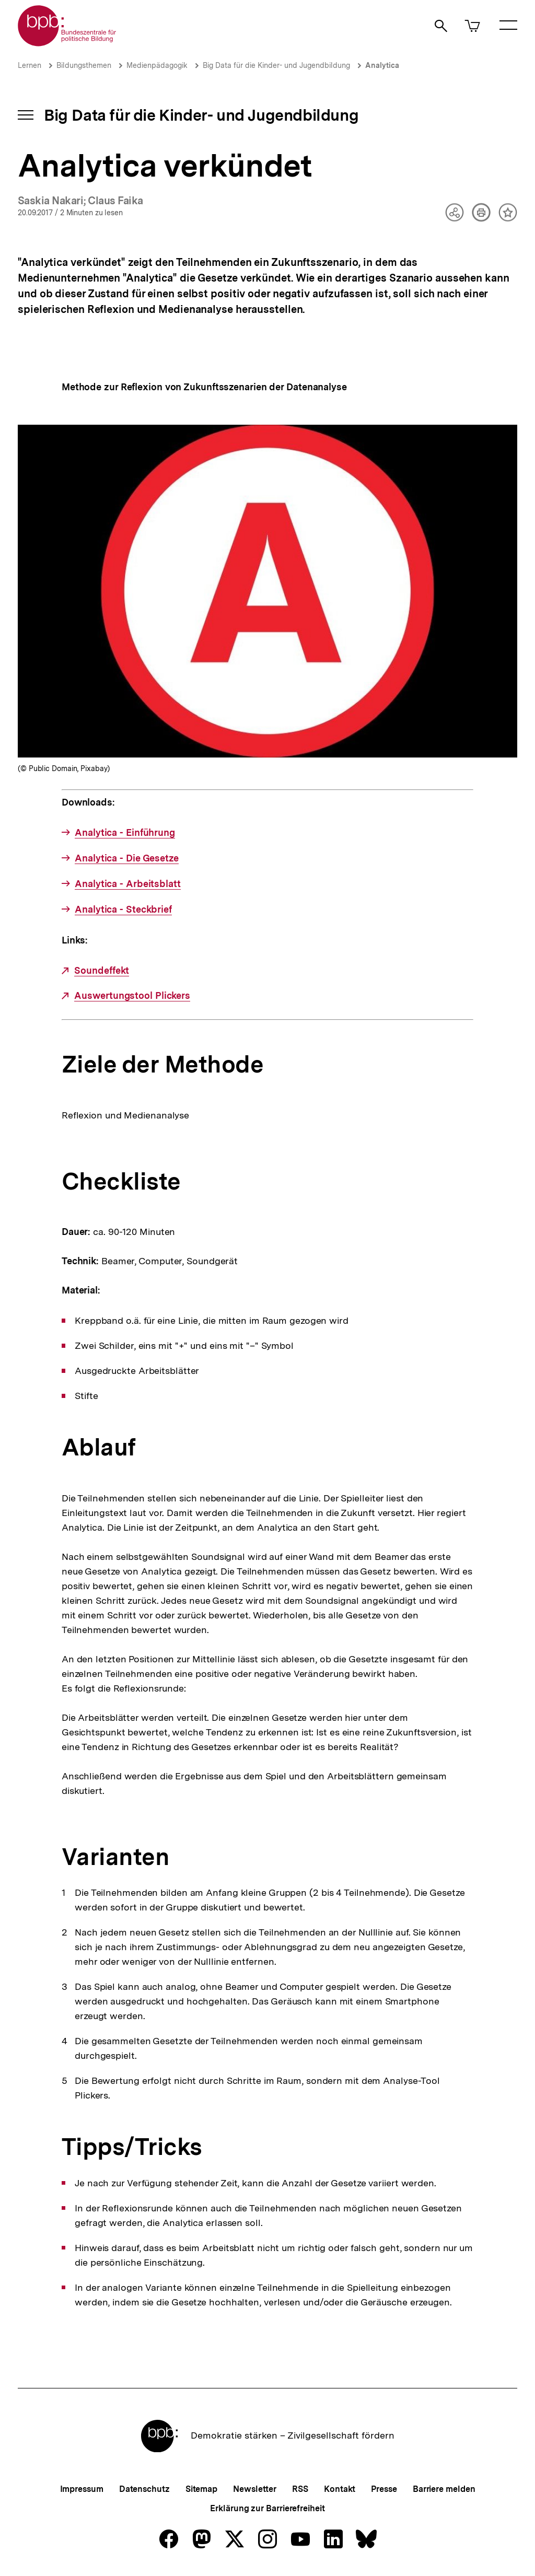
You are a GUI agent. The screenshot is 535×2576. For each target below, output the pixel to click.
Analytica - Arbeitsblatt (128, 884)
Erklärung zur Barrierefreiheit (267, 2508)
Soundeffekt (101, 970)
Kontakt (339, 2489)
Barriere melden (444, 2489)
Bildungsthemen (83, 65)
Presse (384, 2489)
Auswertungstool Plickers (132, 995)
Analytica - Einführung (125, 832)
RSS (300, 2489)
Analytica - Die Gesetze (127, 858)
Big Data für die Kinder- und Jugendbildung (276, 65)
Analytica (382, 65)
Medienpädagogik (157, 65)
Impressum (81, 2489)
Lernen (29, 65)
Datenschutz (144, 2489)
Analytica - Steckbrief (123, 909)
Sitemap (201, 2489)
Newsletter (254, 2489)
